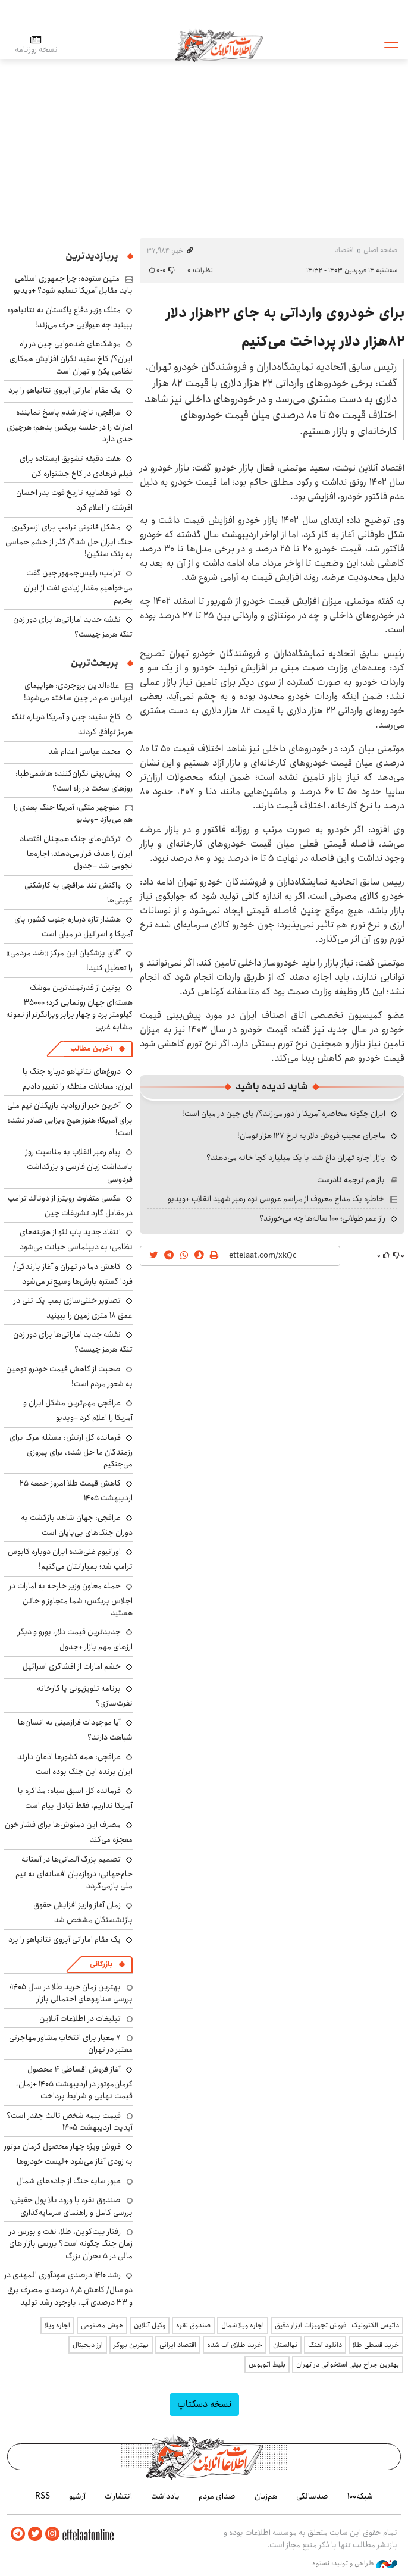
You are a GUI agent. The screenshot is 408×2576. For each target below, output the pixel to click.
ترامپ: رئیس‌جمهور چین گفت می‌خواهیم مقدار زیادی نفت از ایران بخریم (78, 586)
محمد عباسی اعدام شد (84, 751)
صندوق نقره (193, 2325)
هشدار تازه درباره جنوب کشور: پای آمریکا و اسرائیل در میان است (73, 927)
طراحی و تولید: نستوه (354, 2563)
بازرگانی (101, 1964)
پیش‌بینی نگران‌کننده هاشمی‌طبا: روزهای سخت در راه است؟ (74, 781)
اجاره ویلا (57, 2325)
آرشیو (77, 2496)
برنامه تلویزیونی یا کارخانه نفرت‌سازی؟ (85, 1696)
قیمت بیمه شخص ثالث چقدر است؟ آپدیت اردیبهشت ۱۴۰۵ (70, 2121)
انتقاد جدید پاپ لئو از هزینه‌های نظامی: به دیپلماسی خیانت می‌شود (76, 1239)
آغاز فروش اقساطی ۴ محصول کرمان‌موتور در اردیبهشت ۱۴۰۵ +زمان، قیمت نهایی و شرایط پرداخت (74, 2082)
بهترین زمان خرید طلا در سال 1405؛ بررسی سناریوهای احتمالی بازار (71, 1992)
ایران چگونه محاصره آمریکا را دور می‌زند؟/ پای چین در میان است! (283, 1113)
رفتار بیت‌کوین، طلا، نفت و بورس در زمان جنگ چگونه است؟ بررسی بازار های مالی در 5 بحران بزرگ (71, 2243)
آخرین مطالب (91, 1048)
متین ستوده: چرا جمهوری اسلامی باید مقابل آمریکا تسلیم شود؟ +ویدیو (73, 284)
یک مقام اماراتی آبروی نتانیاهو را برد (64, 390)
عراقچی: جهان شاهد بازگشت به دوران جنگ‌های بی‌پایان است (77, 1525)
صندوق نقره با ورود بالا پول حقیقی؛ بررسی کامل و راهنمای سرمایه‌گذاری (71, 2205)
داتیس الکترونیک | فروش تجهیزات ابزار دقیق (337, 2325)
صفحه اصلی (380, 250)
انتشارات (118, 2496)
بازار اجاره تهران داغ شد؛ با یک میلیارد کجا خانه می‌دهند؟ (295, 1157)
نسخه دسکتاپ (204, 2404)
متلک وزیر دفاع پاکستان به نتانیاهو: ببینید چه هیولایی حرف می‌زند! (70, 317)
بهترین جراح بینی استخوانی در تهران (347, 2364)
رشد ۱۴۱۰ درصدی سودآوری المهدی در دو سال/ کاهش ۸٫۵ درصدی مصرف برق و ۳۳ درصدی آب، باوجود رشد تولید (68, 2288)
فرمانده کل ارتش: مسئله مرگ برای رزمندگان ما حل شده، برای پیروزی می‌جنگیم (71, 1451)
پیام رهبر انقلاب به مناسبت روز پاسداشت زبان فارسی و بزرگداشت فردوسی (79, 1165)
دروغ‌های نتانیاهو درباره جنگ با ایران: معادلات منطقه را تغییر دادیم (78, 1079)
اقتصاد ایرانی (177, 2345)
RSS (42, 2496)
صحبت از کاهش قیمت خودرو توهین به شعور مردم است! (69, 1376)
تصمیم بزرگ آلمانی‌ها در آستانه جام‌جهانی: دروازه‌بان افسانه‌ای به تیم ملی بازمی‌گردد (74, 1872)
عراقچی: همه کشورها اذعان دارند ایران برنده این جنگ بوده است (75, 1764)
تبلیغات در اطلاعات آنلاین (80, 2018)
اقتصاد (344, 250)
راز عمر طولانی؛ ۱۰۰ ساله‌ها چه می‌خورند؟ (322, 1218)
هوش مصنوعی (102, 2325)
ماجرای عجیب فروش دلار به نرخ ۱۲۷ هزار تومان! (311, 1135)
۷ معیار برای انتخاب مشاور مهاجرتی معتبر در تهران (71, 2043)
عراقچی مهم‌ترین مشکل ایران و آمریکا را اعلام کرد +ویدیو (78, 1410)
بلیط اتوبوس (267, 2364)
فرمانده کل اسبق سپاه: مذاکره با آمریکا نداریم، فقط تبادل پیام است (75, 1798)
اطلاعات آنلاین (218, 44)
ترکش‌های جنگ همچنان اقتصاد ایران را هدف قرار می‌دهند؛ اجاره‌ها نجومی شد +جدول (76, 852)
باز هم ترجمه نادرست (351, 1179)
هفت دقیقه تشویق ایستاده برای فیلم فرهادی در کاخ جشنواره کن (76, 466)
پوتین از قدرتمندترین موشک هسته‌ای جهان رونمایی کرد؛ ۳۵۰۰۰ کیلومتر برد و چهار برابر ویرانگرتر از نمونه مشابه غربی (69, 1007)
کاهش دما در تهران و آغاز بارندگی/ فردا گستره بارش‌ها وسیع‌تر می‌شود (73, 1274)
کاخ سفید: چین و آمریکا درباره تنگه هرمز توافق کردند (72, 724)
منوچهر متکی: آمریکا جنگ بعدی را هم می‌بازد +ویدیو (73, 813)
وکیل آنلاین (149, 2325)
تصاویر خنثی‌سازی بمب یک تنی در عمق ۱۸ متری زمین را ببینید (73, 1308)
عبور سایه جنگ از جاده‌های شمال (69, 2181)
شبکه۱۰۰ (360, 2496)
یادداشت (165, 2496)
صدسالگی (312, 2496)
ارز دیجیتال (88, 2345)
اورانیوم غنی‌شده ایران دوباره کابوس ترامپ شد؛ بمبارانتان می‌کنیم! (70, 1559)
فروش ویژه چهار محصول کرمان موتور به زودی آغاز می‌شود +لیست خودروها (68, 2154)
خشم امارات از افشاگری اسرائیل (72, 1666)
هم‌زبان (266, 2496)
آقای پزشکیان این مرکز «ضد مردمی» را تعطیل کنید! (69, 960)
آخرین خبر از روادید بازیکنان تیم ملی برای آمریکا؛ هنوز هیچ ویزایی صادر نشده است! (70, 1119)
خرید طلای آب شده (234, 2345)
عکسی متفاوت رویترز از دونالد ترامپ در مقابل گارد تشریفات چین (70, 1206)
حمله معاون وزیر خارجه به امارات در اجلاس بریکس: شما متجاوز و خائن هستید (71, 1599)
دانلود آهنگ (325, 2345)
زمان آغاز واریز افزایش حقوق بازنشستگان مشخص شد (83, 1912)
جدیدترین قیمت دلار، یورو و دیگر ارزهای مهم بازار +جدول (75, 1639)
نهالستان (285, 2345)
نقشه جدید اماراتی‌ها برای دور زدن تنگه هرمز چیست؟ (73, 1342)
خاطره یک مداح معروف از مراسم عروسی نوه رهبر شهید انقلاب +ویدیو (276, 1198)
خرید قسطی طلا (376, 2345)
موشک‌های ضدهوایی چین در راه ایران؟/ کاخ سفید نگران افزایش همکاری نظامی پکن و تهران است (71, 357)
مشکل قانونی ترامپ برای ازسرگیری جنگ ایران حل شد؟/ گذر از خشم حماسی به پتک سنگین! (69, 540)
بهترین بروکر (131, 2345)
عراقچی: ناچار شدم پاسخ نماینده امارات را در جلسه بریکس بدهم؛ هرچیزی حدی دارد (70, 426)
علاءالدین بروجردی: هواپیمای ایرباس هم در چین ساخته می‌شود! (78, 691)
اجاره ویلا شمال (242, 2325)
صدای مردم (217, 2496)
